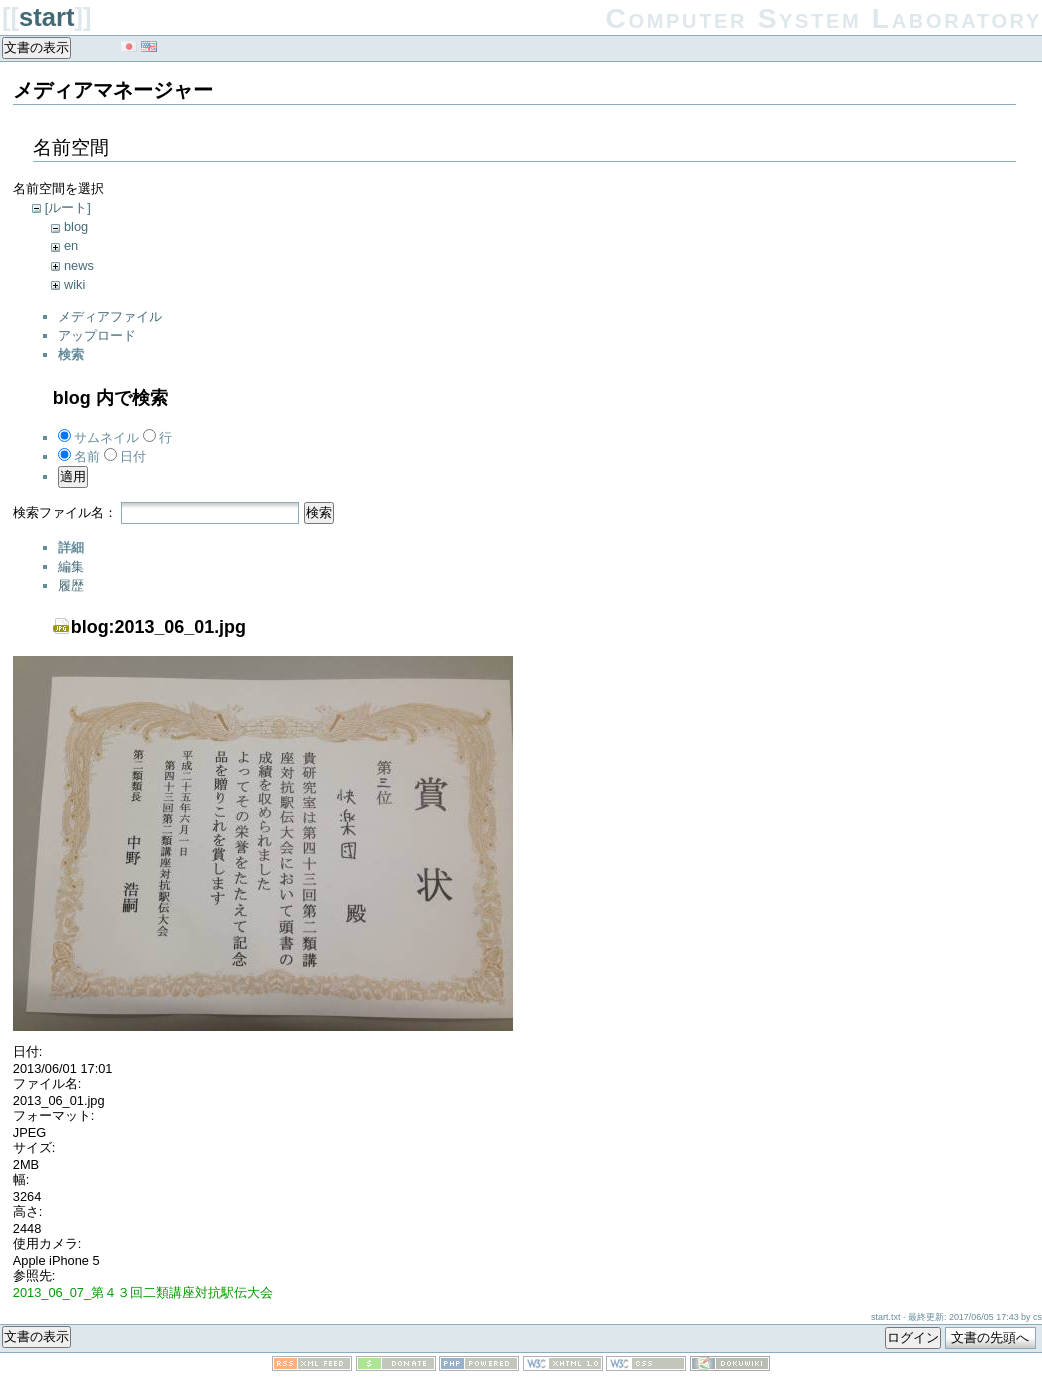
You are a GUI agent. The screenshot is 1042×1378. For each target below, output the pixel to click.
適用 (73, 476)
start (46, 17)
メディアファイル (110, 316)
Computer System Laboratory (824, 18)
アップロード (97, 335)
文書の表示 (36, 47)
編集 (71, 566)
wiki (74, 284)
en (71, 245)
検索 (319, 512)
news (79, 265)
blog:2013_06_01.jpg (158, 627)
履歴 (71, 585)
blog (76, 226)
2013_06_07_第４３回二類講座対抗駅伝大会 (143, 1292)
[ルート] (68, 207)
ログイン (913, 1337)
